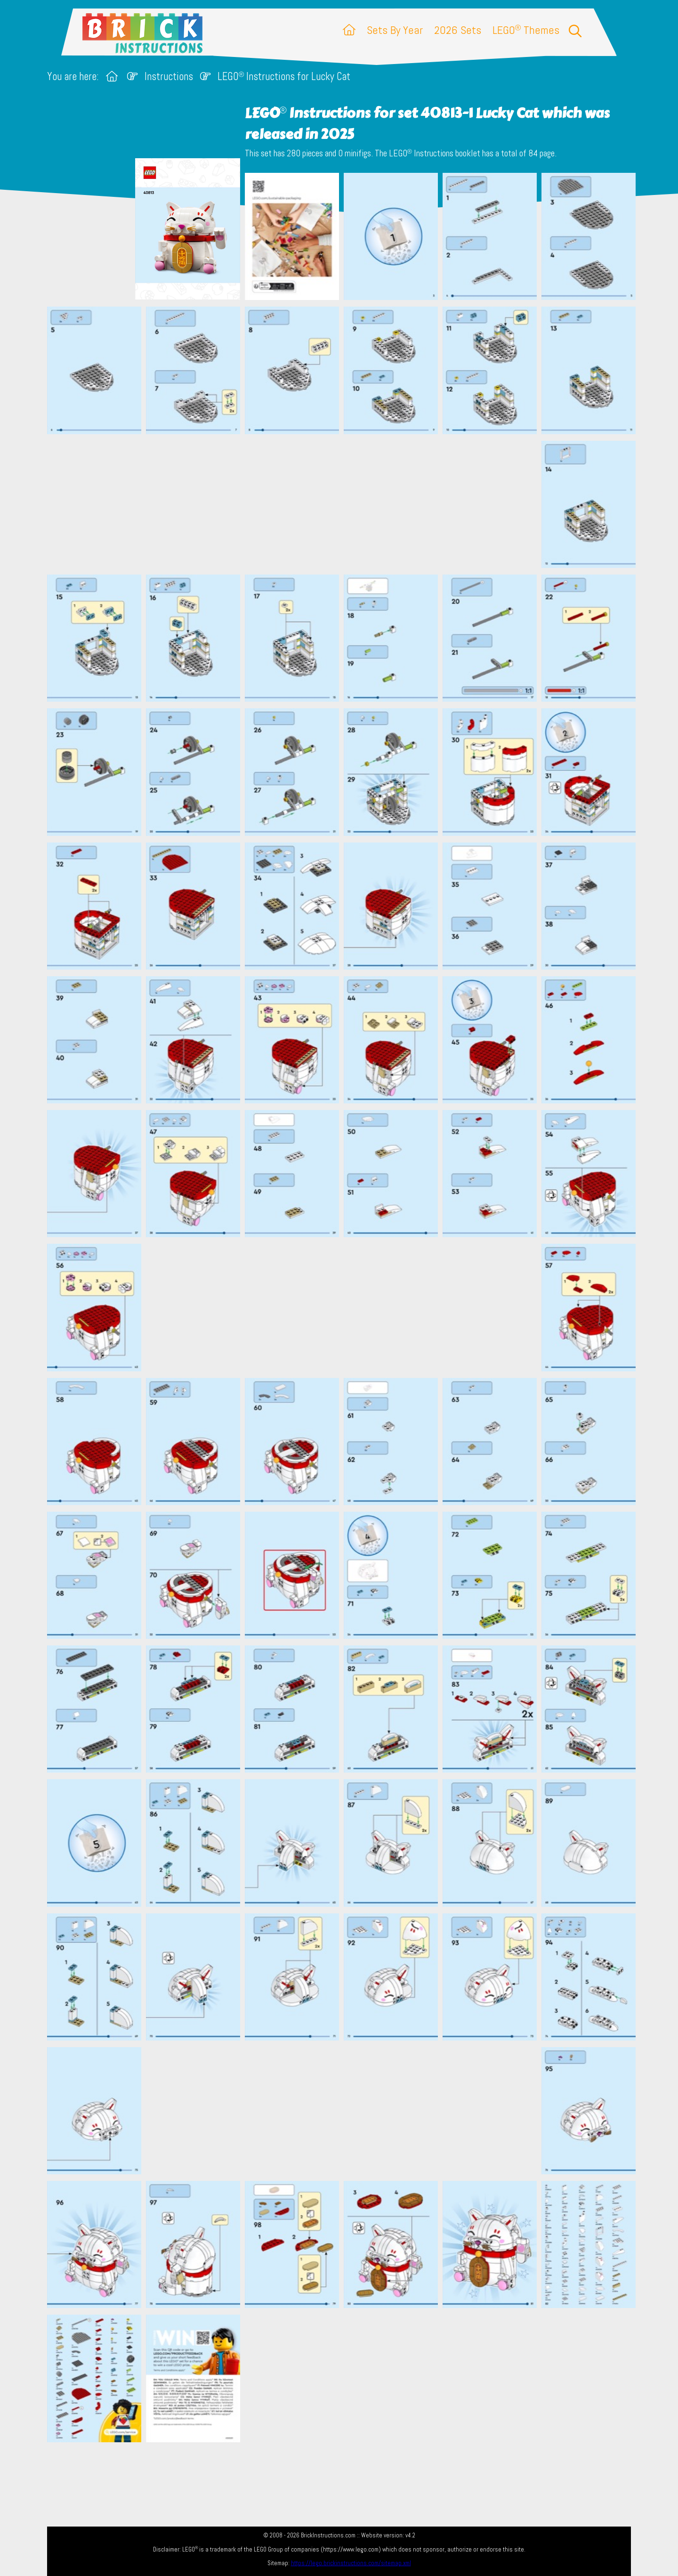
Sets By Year (395, 30)
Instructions (169, 76)
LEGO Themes (525, 30)
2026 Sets (457, 30)
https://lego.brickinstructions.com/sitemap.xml (351, 2563)
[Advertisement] (344, 504)
